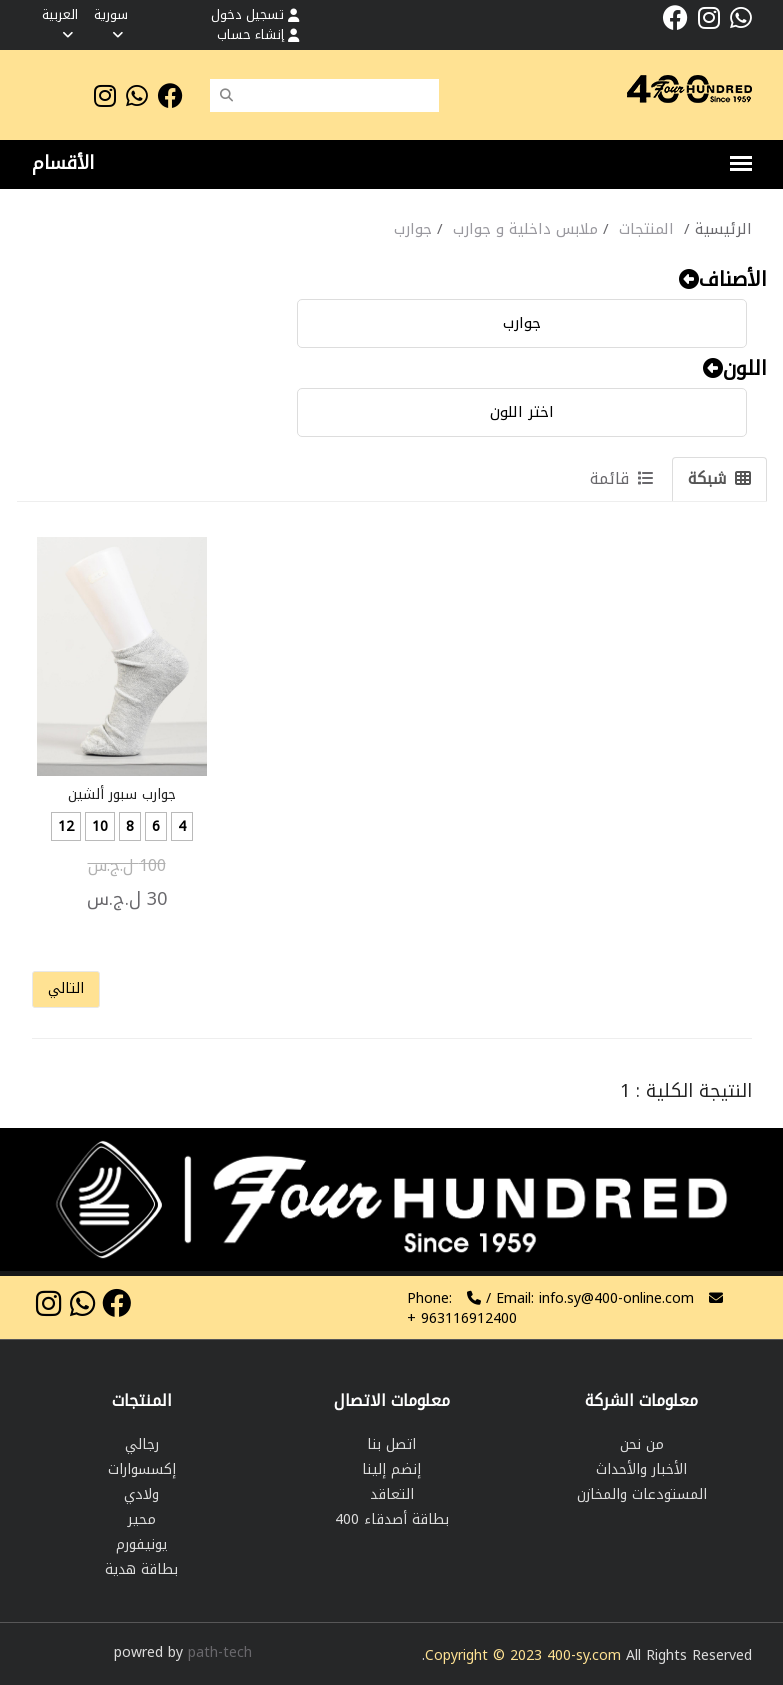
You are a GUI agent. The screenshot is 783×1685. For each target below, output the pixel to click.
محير (142, 1519)
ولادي (141, 1494)
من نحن (642, 1444)
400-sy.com (584, 1655)
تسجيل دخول (255, 14)
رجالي (142, 1444)
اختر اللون (522, 412)
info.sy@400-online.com (616, 1298)
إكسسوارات (142, 1469)
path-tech (220, 1652)
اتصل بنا (391, 1444)
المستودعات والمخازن (642, 1494)
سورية (111, 22)
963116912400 (462, 1318)
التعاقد (392, 1494)
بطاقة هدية (141, 1569)
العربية (60, 22)
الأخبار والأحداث (641, 1469)
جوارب (522, 323)
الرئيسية (723, 229)
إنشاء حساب (258, 34)
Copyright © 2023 (486, 1655)
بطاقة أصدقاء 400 (392, 1519)
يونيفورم (141, 1544)
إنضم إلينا (391, 1469)
